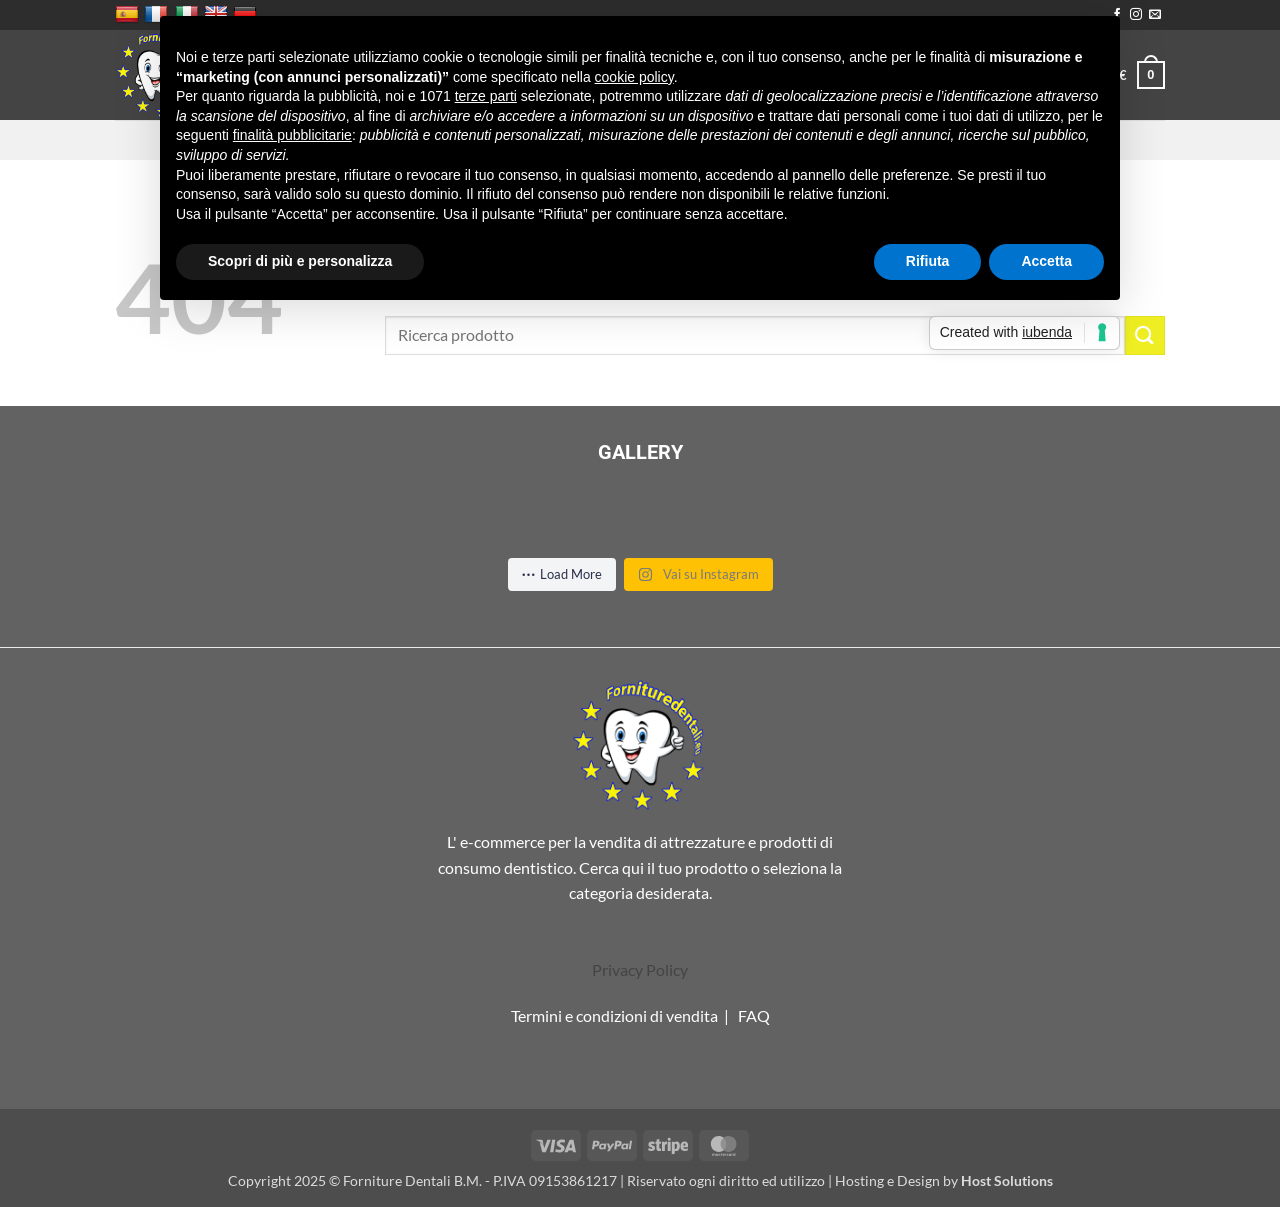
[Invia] (1145, 335)
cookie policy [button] (634, 77)
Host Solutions (1007, 1180)
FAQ (754, 1015)
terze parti (486, 96)
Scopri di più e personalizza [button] (300, 261)
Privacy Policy (640, 969)
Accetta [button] (1046, 261)
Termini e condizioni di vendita (614, 1015)
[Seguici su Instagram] (1136, 15)
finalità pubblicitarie (292, 135)
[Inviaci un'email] (1155, 15)
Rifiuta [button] (928, 261)
